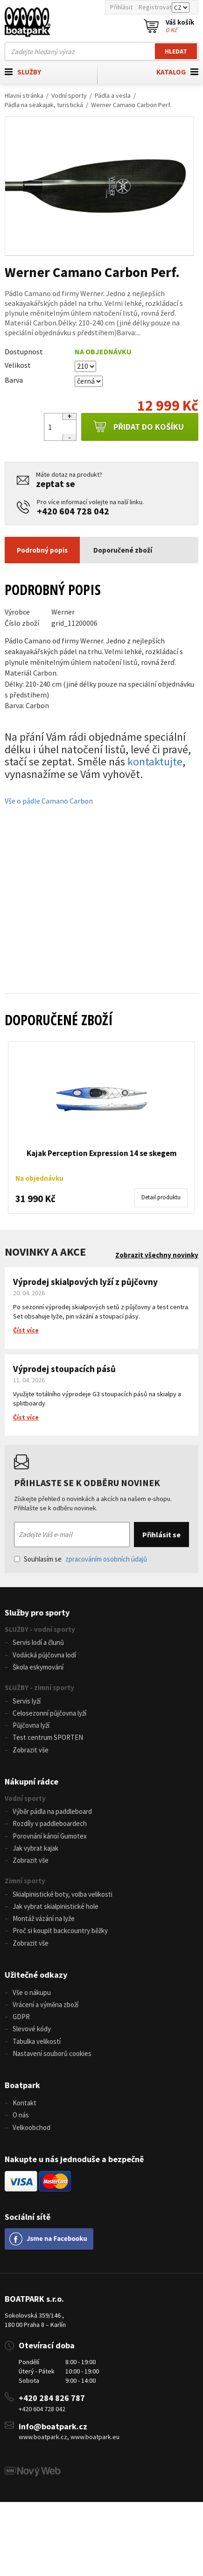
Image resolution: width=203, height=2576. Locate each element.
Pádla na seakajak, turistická (44, 105)
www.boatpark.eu (94, 2437)
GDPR (21, 2016)
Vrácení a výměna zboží (45, 2004)
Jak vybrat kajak (35, 1848)
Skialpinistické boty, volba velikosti (62, 1894)
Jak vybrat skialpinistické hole (55, 1906)
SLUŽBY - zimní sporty (39, 1687)
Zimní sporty (25, 1880)
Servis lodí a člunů (38, 1642)
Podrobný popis (42, 550)
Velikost (18, 365)
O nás (21, 2114)
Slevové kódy (32, 2028)
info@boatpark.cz (53, 2426)
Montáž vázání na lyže (44, 1918)
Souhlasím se (80, 1559)
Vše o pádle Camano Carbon (49, 800)
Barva (14, 380)
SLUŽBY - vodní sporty (40, 1629)
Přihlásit (121, 7)
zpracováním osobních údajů (106, 1559)
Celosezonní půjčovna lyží (49, 1713)
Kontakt (24, 2102)
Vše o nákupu (32, 1992)
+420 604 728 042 (73, 511)
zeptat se (55, 483)
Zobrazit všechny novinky (156, 1255)
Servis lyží (27, 1701)
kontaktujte (154, 761)
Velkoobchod (31, 2127)
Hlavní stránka (24, 95)
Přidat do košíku (138, 426)
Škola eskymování (38, 1667)
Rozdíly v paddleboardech (50, 1823)
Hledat (176, 51)
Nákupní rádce (31, 1781)
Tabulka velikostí (37, 2041)
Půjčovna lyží (31, 1725)
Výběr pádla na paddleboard (52, 1811)
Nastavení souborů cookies (52, 2053)
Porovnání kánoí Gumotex (50, 1836)
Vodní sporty (69, 95)
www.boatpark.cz (43, 2437)
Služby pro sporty (37, 1612)
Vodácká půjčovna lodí (44, 1654)
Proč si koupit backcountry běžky (60, 1930)
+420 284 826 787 (52, 2398)
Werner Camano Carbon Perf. (131, 105)
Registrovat (155, 7)
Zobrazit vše (31, 1749)
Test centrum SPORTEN (48, 1737)
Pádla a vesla (113, 95)
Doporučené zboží (122, 550)
